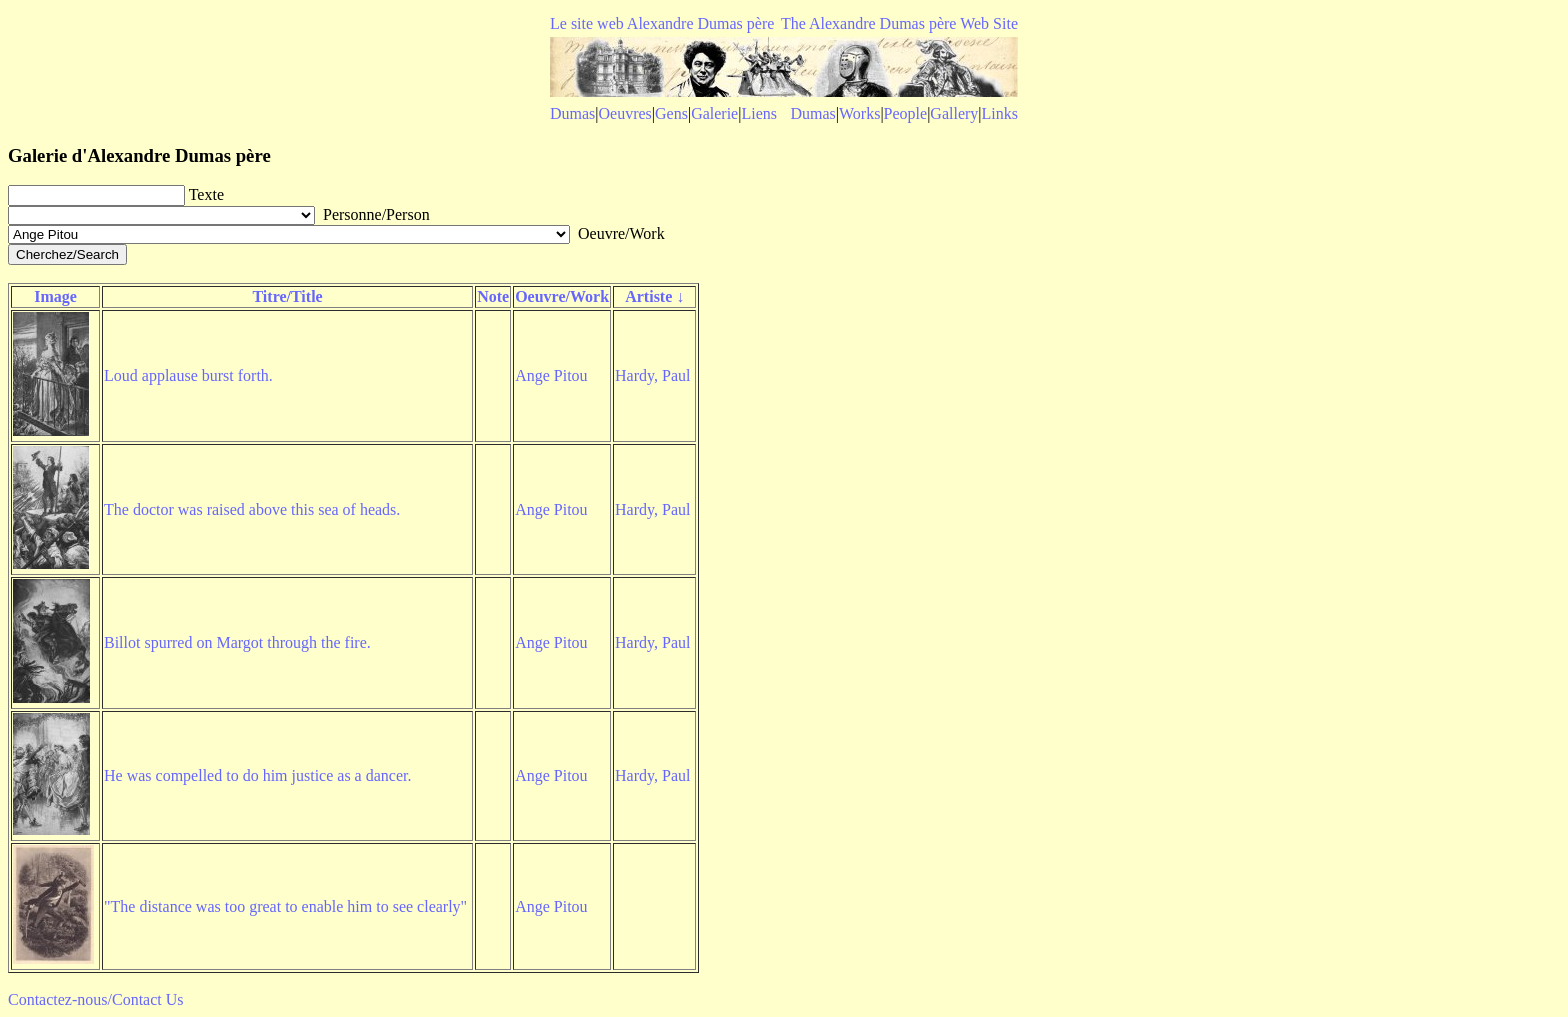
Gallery (954, 113)
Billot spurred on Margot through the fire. (237, 642)
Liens (759, 113)
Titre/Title (287, 296)
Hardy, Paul (652, 375)
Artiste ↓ (654, 296)
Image (55, 296)
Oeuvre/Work (562, 296)
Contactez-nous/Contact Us (96, 999)
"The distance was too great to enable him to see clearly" (285, 906)
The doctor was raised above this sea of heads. (252, 509)
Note (493, 296)
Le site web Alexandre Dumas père (662, 23)
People (906, 113)
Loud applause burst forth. (188, 375)
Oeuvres (625, 113)
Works (859, 113)
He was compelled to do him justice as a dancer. (257, 775)
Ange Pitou (551, 375)
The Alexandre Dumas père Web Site (899, 23)
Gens (671, 113)
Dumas (572, 113)
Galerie (714, 113)
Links (1000, 113)
